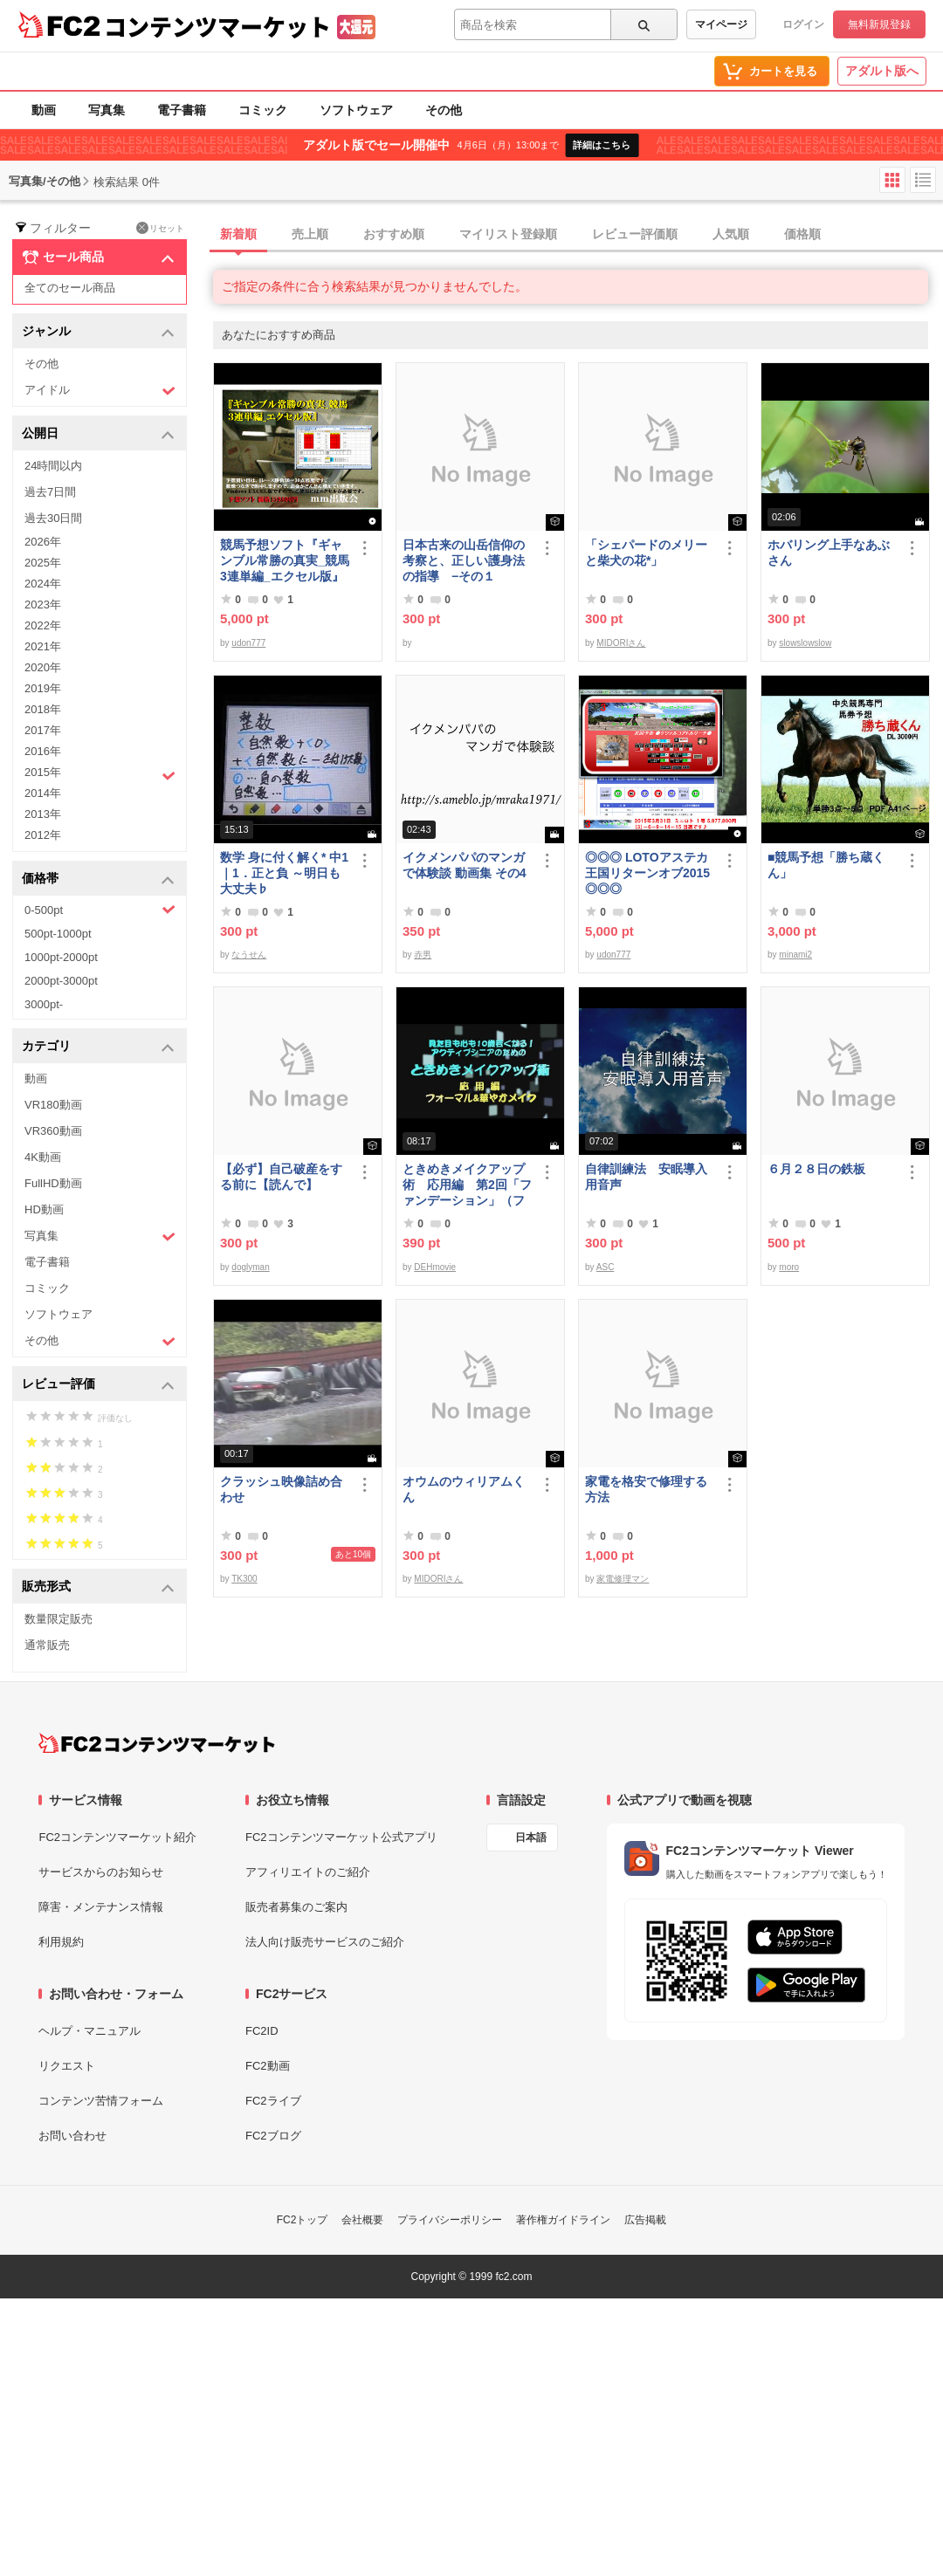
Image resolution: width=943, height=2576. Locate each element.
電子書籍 (181, 110)
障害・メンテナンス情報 (100, 1906)
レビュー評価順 (635, 234)
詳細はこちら (601, 145)
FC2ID (262, 2030)
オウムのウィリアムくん (464, 1489)
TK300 (244, 1578)
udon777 (248, 643)
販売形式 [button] (98, 1587)
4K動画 (42, 1157)
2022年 (42, 625)
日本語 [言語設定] (531, 1837)
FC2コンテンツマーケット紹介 (117, 1837)
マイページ (721, 24)
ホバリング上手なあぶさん (828, 552)
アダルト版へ (882, 71)
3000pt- (43, 1004)
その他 (443, 110)
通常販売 (47, 1645)
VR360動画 (53, 1130)
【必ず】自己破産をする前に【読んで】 (281, 1177)
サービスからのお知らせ (100, 1872)
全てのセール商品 (69, 287)
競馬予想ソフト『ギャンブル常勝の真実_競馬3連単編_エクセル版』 (284, 560)
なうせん (248, 954)
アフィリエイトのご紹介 (307, 1872)
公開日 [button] (98, 434)
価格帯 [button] (98, 879)
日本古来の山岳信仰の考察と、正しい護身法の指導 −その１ (464, 560)
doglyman (250, 1267)
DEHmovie (435, 1267)
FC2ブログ (273, 2135)
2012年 (42, 834)
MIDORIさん (620, 643)
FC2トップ (302, 2220)
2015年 (100, 774)
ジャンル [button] (98, 332)
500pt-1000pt (58, 933)
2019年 (42, 688)
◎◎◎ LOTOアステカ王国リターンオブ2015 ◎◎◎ (647, 873)
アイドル (100, 390)
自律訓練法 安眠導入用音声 (646, 1177)
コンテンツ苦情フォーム (100, 2100)
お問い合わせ (72, 2135)
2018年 (42, 709)
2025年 (42, 562)
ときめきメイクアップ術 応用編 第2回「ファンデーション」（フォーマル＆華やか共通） (467, 1185)
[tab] (578, 234)
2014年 (42, 793)
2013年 (42, 814)
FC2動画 (267, 2065)
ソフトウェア (356, 110)
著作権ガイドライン (563, 2220)
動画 (43, 110)
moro (789, 1267)
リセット (160, 228)
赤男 (422, 954)
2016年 (42, 751)
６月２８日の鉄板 (816, 1169)
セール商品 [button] (98, 257)
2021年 (42, 646)
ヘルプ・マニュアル (89, 2030)
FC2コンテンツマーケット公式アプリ (341, 1837)
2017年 (42, 730)
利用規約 (61, 1941)
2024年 (42, 583)
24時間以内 (53, 465)
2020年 (42, 667)
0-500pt (100, 910)
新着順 (238, 234)
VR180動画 (53, 1104)
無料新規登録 (879, 24)
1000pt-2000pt (61, 957)
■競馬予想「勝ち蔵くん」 (825, 865)
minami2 (795, 954)
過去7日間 (50, 491)
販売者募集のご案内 (296, 1906)
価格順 (802, 234)
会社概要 (362, 2220)
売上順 (310, 234)
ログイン (803, 24)
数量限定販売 (58, 1618)
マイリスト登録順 (508, 234)
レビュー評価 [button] (98, 1385)
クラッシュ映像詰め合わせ (281, 1489)
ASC (605, 1267)
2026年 (42, 541)
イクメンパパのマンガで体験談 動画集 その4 (465, 865)
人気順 (730, 234)
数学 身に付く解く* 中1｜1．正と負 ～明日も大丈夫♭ (284, 873)
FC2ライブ (273, 2100)
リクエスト (66, 2065)
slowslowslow (805, 643)
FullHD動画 (53, 1183)
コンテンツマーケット (217, 26)
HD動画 (44, 1209)
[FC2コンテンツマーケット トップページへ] (156, 1743)
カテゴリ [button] (98, 1047)
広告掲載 (645, 2220)
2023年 (42, 604)
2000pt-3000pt (61, 980)
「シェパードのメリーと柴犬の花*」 (646, 552)
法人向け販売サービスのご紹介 (324, 1941)
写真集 (106, 110)
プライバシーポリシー (449, 2220)
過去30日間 (53, 518)
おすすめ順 (393, 234)
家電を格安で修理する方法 (646, 1489)
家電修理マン (622, 1578)
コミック (262, 110)
